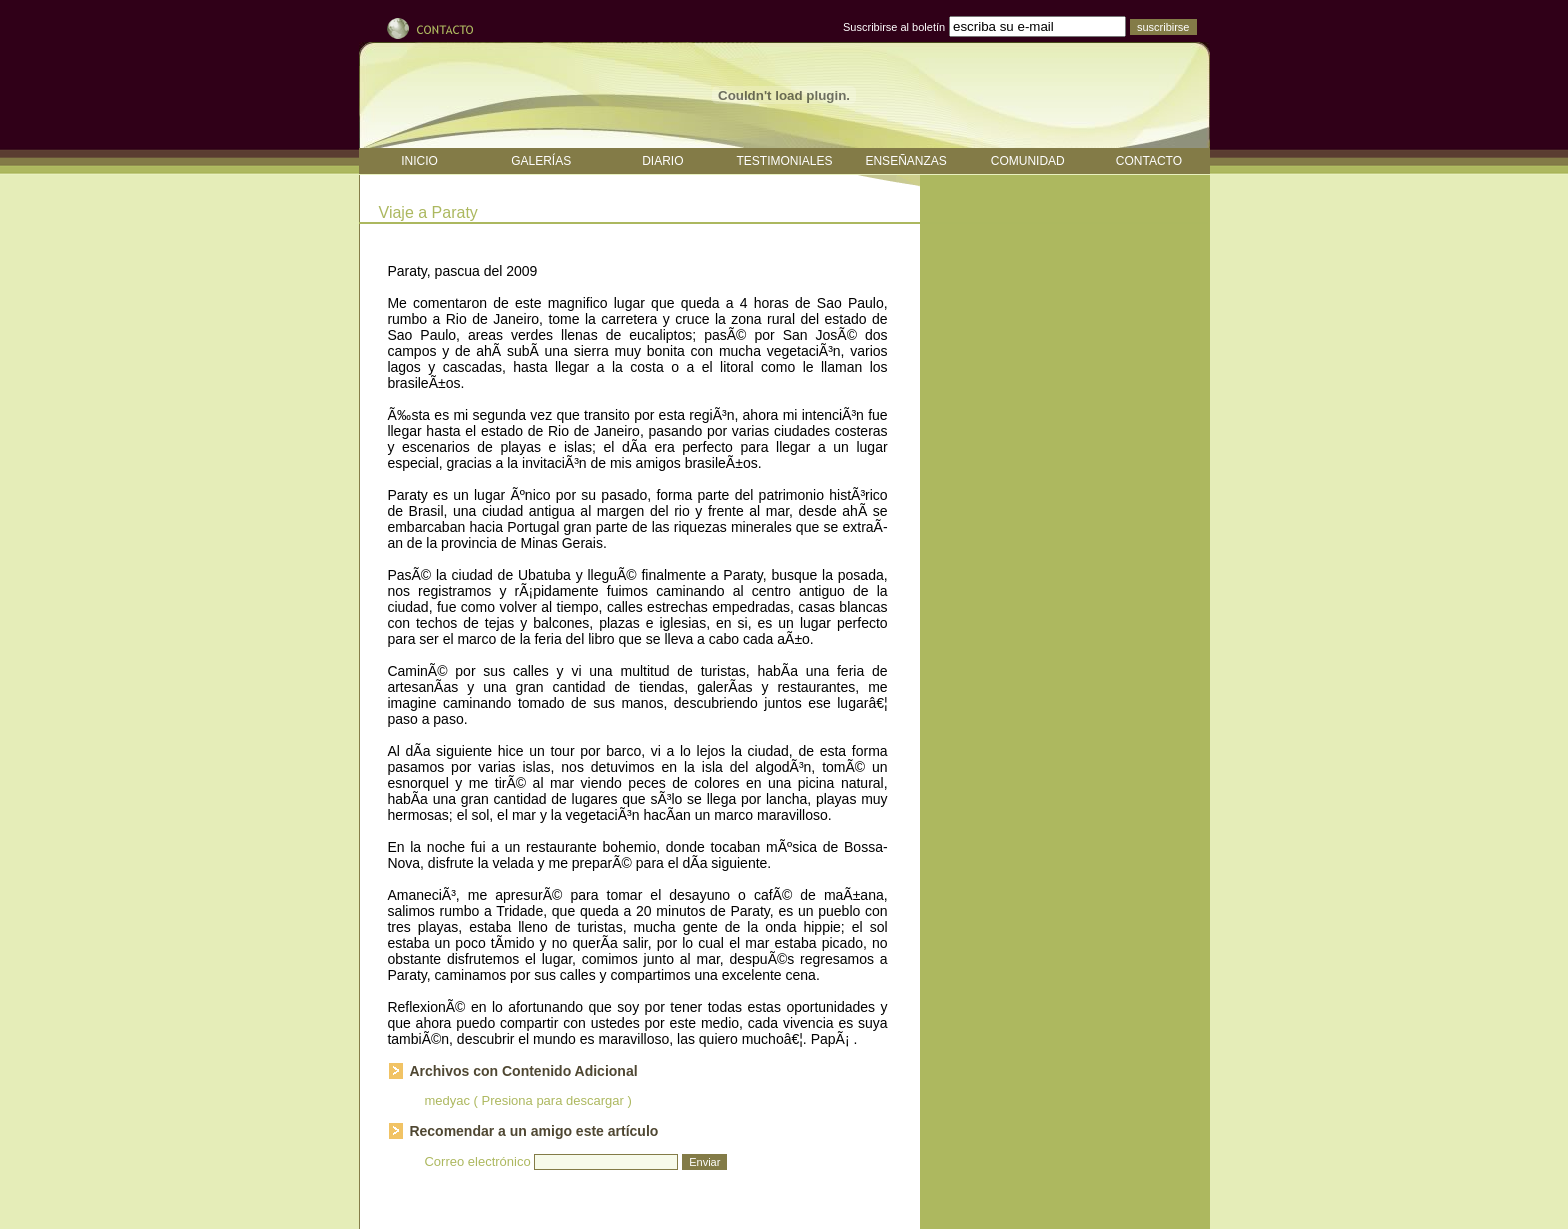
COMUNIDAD (1028, 161)
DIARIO (662, 161)
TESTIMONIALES (784, 161)
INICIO (419, 161)
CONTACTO (1149, 161)
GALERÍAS (541, 161)
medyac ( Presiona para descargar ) (527, 1100)
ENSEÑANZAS (905, 161)
